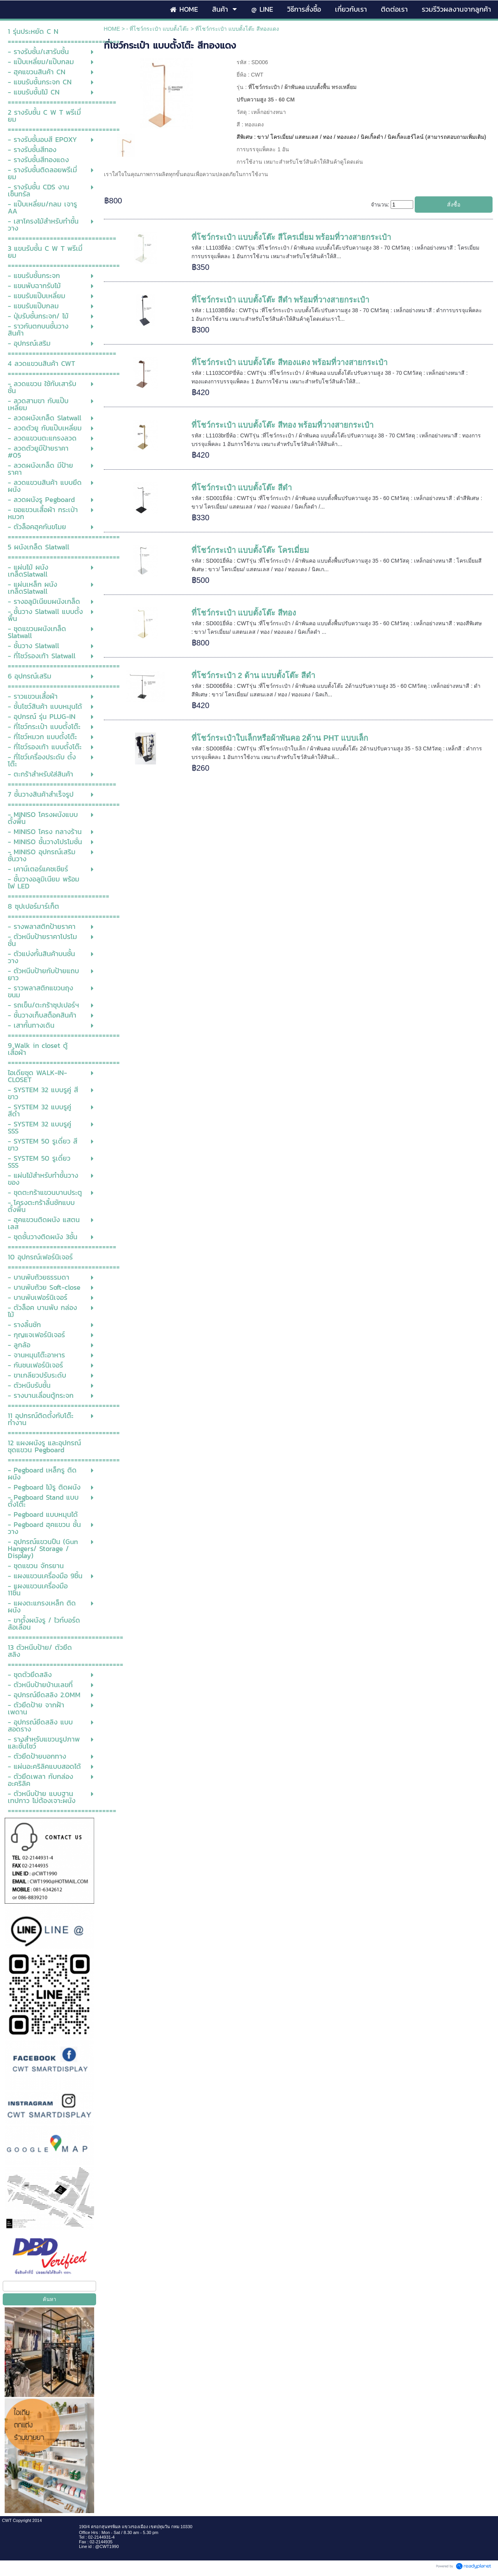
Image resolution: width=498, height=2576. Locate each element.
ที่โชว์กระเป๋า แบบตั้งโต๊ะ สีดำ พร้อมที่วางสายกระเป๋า (280, 300)
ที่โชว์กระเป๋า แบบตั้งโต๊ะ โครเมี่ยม (250, 550)
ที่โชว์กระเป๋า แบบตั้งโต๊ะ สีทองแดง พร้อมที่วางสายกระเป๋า (289, 362)
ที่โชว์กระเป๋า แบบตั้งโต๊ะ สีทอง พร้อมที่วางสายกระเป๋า (282, 425)
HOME (112, 29)
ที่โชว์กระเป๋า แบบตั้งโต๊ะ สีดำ (241, 487)
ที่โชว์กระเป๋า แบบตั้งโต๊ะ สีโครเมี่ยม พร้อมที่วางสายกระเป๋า (291, 237)
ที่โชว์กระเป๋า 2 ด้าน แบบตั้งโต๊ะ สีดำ (253, 675)
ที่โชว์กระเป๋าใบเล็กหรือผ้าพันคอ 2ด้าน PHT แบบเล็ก (279, 738)
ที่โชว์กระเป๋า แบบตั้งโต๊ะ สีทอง (243, 613)
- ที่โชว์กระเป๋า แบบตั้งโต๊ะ (157, 29)
